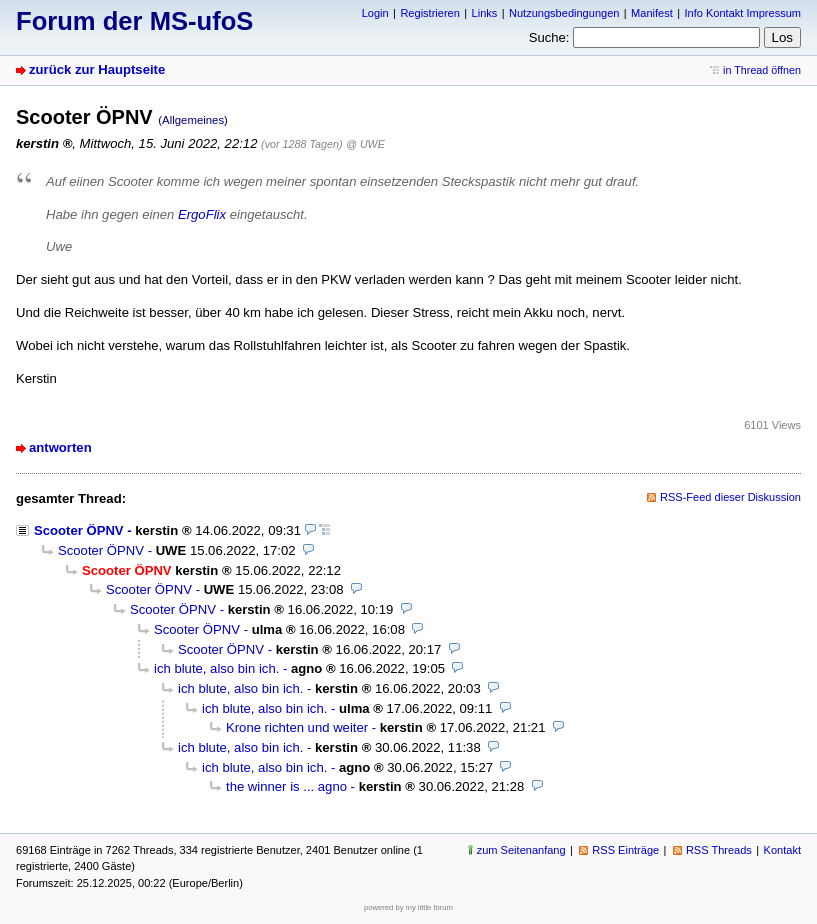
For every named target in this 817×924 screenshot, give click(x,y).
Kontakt (782, 850)
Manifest (652, 13)
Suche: (549, 37)
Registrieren (429, 13)
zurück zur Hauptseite (97, 69)
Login (375, 13)
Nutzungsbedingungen (564, 13)
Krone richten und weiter (297, 727)
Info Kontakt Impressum (743, 13)
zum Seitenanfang (521, 850)
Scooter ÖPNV (79, 530)
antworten (60, 447)
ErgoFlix (202, 214)
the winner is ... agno (286, 786)
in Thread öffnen (762, 70)
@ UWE (365, 144)
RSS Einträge (625, 850)
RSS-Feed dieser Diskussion (730, 497)
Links (485, 13)
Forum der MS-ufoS (134, 21)
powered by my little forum (408, 907)
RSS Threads (719, 850)
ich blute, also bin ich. (216, 668)
